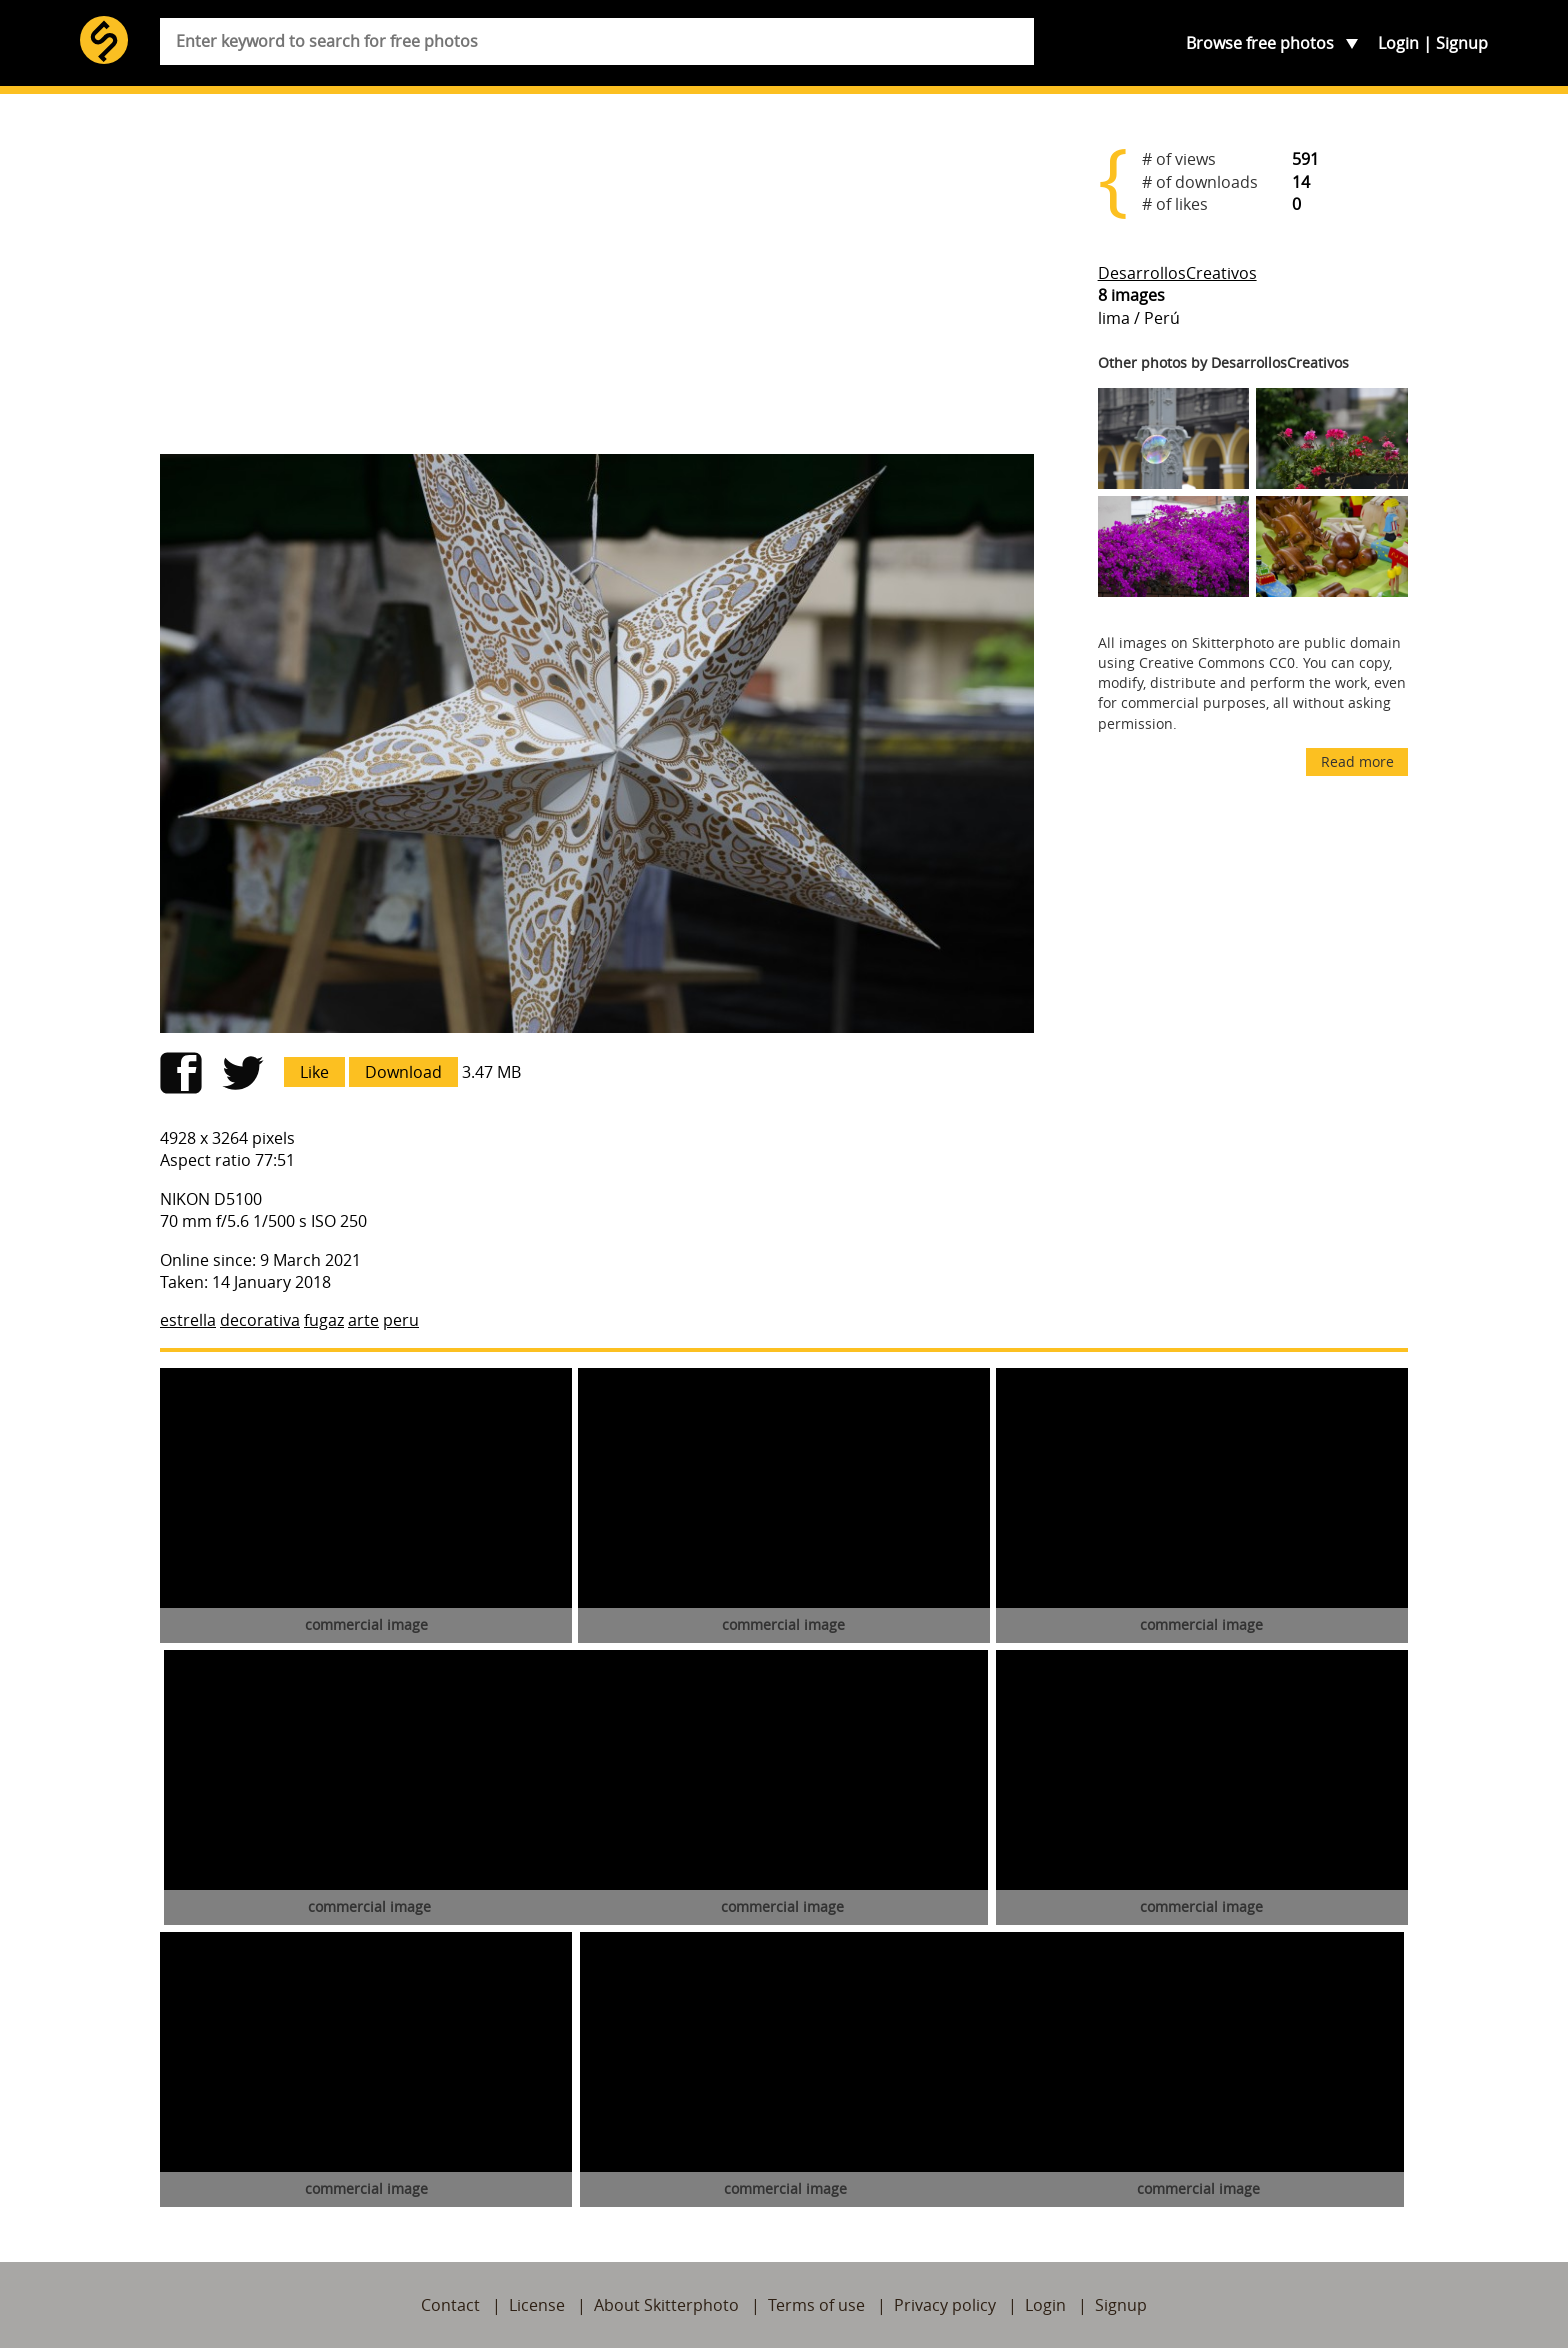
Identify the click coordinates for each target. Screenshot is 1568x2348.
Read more (1357, 761)
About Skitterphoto (666, 2305)
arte (363, 1320)
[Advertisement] (597, 282)
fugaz (324, 1320)
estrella (188, 1320)
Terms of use (816, 2305)
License (537, 2305)
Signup (1462, 43)
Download (403, 1072)
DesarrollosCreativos (1177, 273)
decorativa (260, 1320)
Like (314, 1072)
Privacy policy (945, 2305)
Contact (450, 2305)
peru (401, 1320)
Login (1398, 43)
